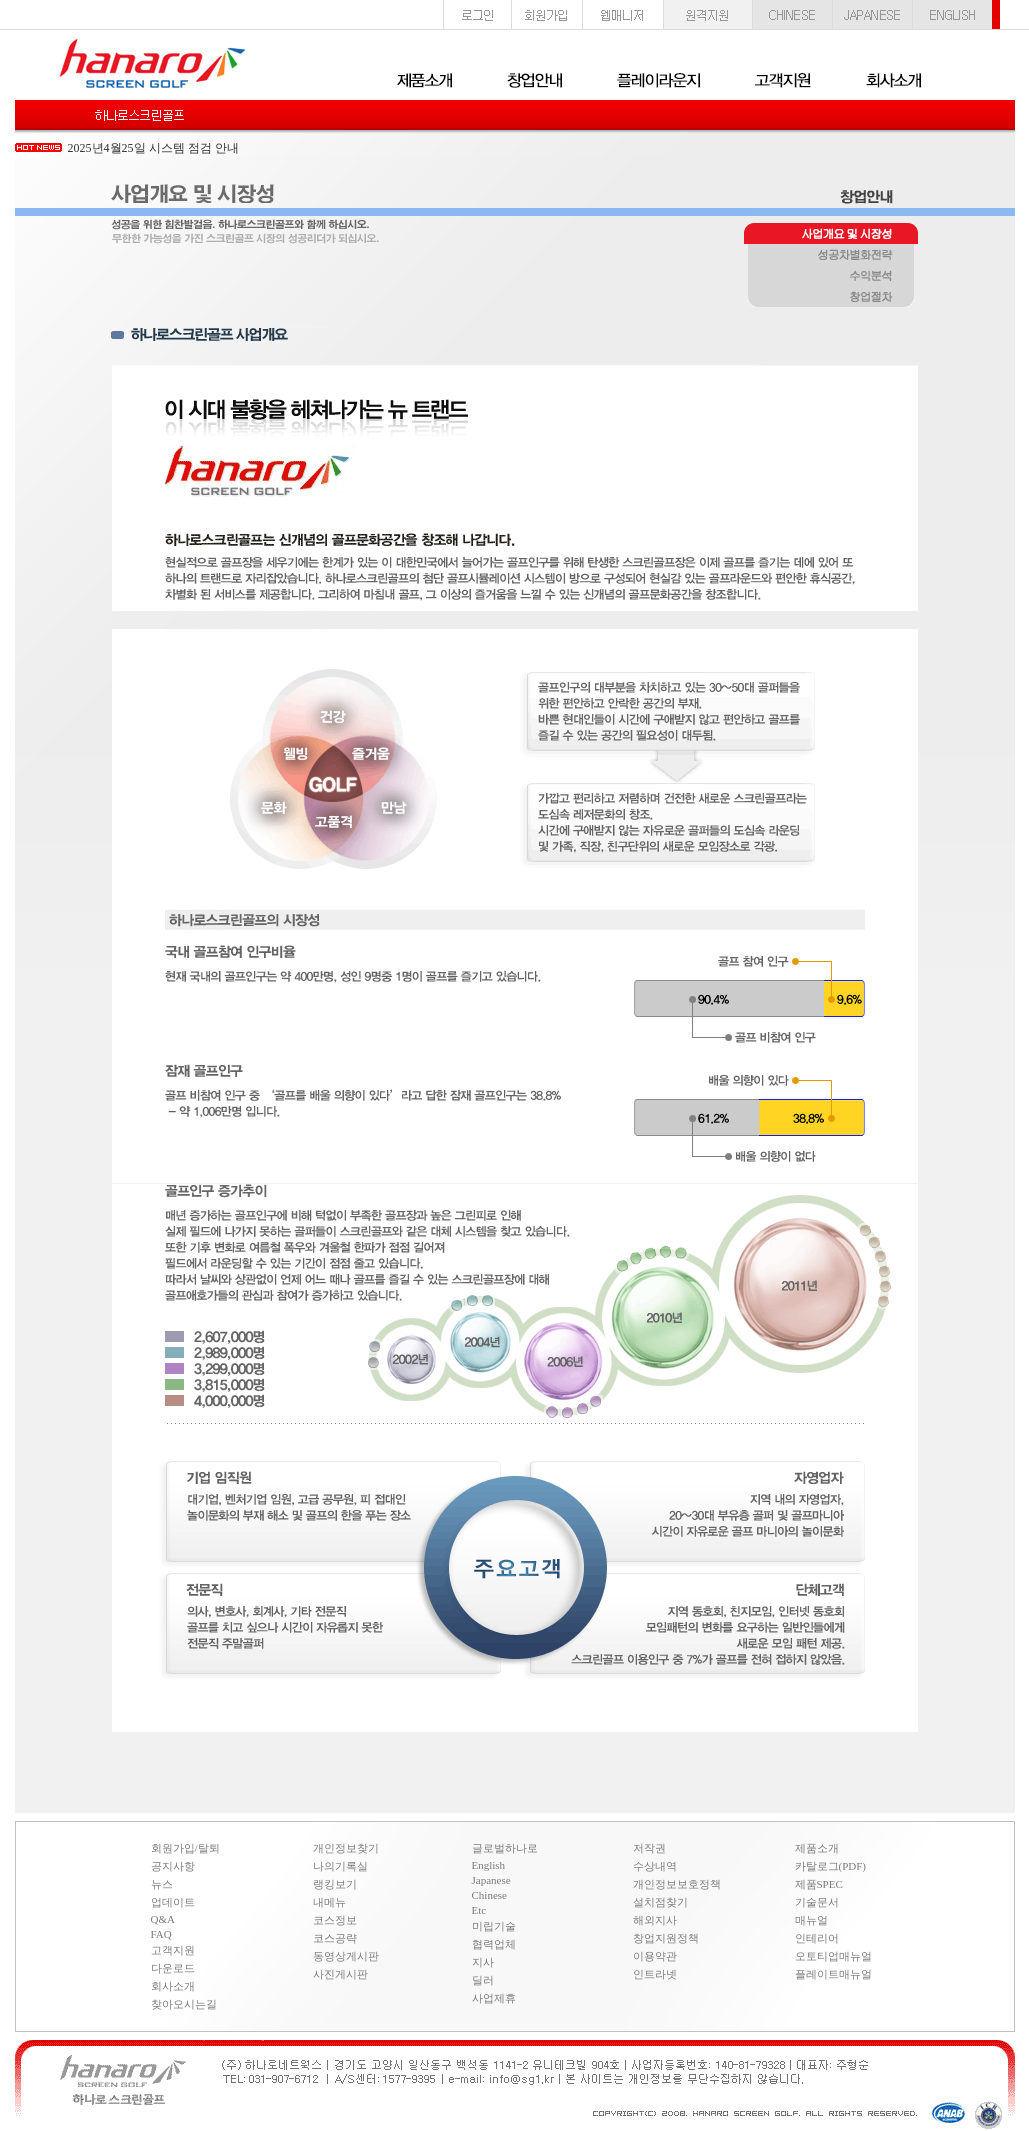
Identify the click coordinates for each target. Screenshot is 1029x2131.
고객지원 (173, 1950)
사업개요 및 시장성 (831, 235)
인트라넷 (655, 1974)
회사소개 (173, 1986)
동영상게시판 (346, 1956)
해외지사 (655, 1920)
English (489, 1865)
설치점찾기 (660, 1902)
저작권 (649, 1848)
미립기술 (494, 1926)
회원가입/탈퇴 (185, 1848)
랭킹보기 (335, 1884)
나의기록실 (340, 1866)
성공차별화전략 (831, 256)
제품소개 (817, 1848)
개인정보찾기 (346, 1848)
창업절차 (831, 298)
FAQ (161, 1934)
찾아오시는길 (184, 2004)
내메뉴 (329, 1902)
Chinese (489, 1895)
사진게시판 (340, 1974)
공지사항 (173, 1866)
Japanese (491, 1880)
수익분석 (831, 277)
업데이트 (173, 1902)
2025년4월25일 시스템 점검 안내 (153, 148)
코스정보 (335, 1920)
